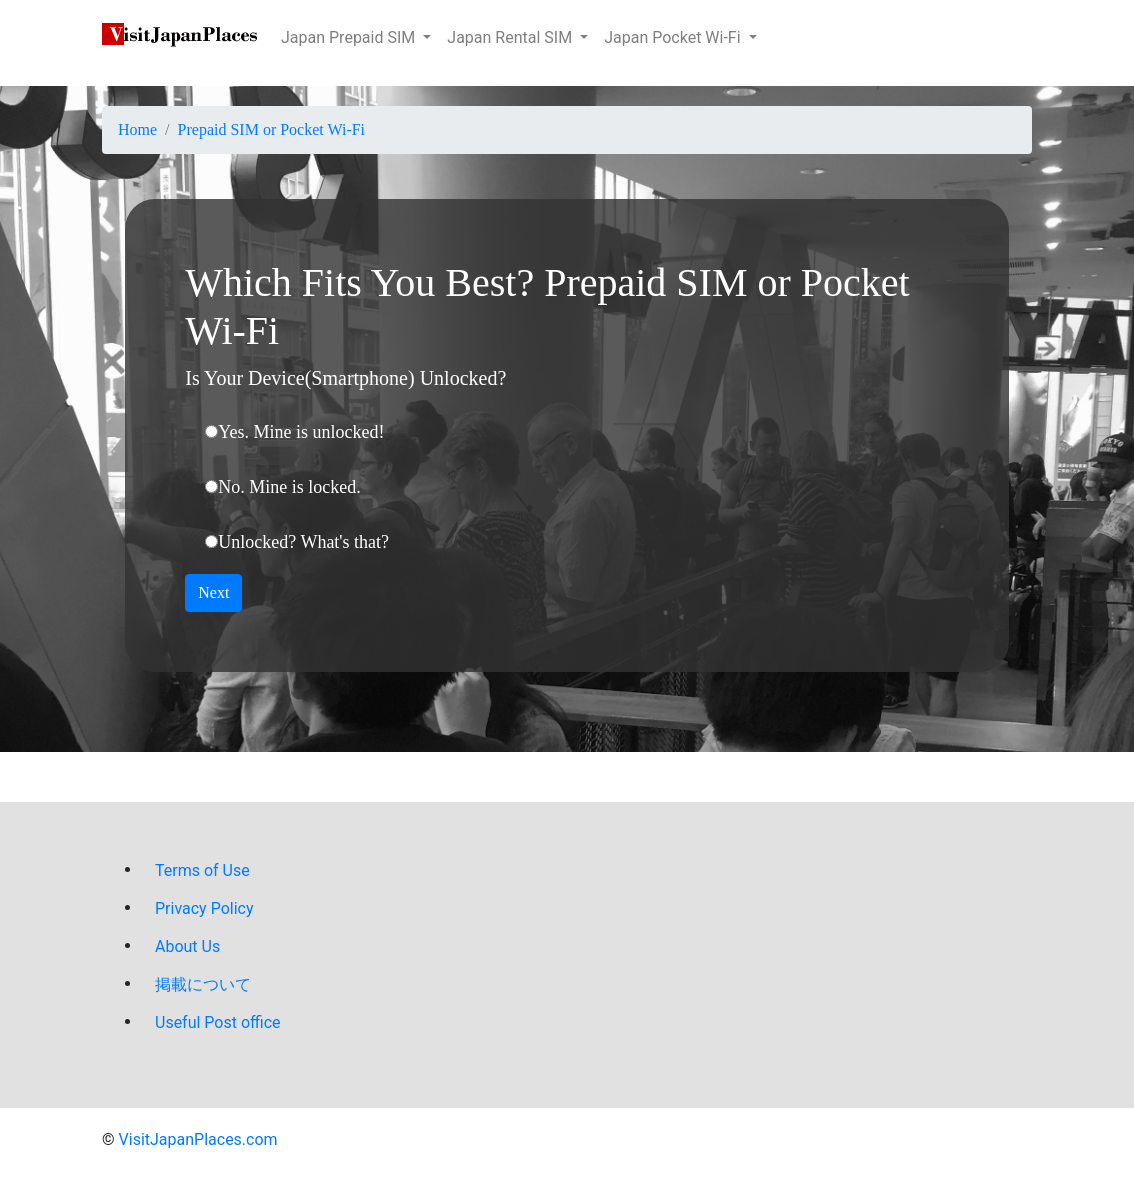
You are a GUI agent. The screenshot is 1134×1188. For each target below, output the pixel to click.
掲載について (203, 984)
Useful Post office (218, 1022)
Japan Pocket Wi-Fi (674, 37)
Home (137, 129)
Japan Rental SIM (511, 37)
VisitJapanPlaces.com (198, 1139)
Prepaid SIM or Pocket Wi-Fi (272, 129)
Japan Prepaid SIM (350, 37)
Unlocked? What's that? (303, 542)
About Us (187, 946)
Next (213, 592)
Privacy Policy (204, 908)
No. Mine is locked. (289, 487)
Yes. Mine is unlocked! (301, 432)
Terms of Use (202, 870)
